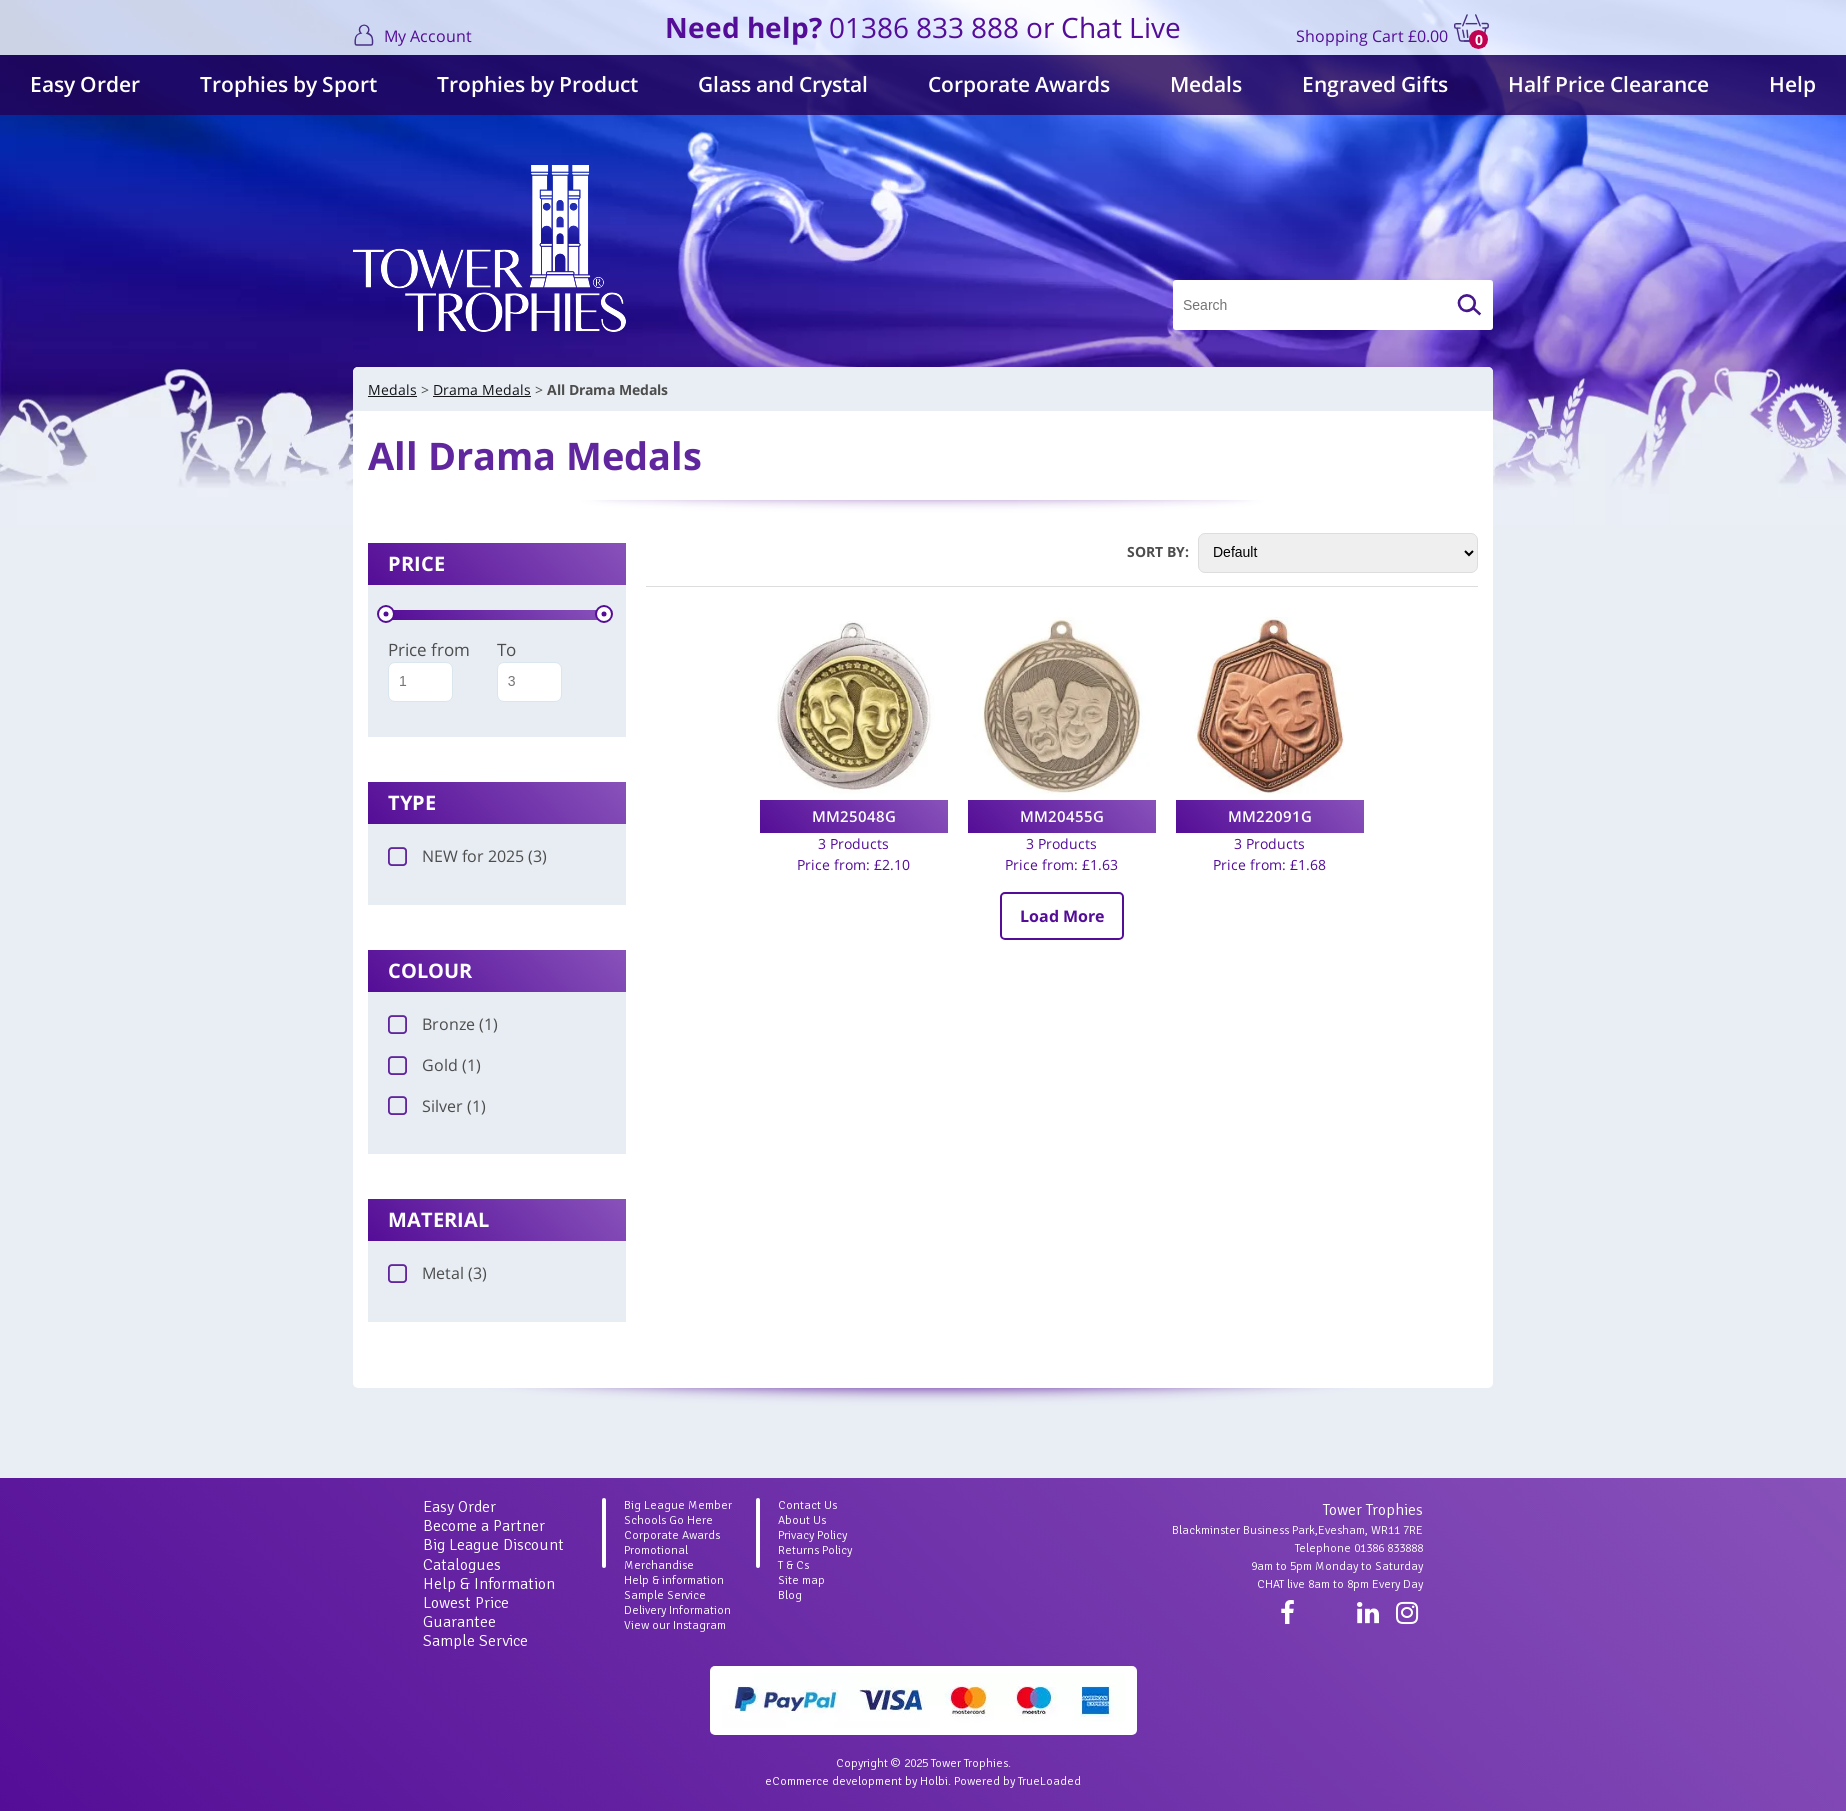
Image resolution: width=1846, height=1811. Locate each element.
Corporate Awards (1019, 84)
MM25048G (854, 816)
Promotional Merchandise (659, 1558)
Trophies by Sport (288, 84)
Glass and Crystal (783, 84)
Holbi (934, 1781)
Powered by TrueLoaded (1017, 1781)
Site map (801, 1580)
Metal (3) (437, 1273)
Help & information (674, 1580)
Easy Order (85, 84)
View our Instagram (675, 1625)
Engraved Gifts (1375, 84)
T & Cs (793, 1565)
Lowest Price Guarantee (466, 1612)
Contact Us (807, 1505)
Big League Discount (493, 1545)
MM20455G (1062, 816)
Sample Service (475, 1641)
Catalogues (462, 1565)
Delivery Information (677, 1610)
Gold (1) (434, 1065)
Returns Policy (815, 1550)
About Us (802, 1520)
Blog (790, 1595)
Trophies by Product (537, 84)
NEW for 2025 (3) (467, 856)
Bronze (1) (443, 1024)
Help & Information (489, 1584)
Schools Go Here (668, 1520)
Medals (1206, 84)
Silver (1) (437, 1106)
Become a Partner (484, 1526)
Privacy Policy (812, 1535)
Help (1792, 84)
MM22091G (1270, 816)
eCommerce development (833, 1781)
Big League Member (678, 1505)
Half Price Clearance (1608, 84)
